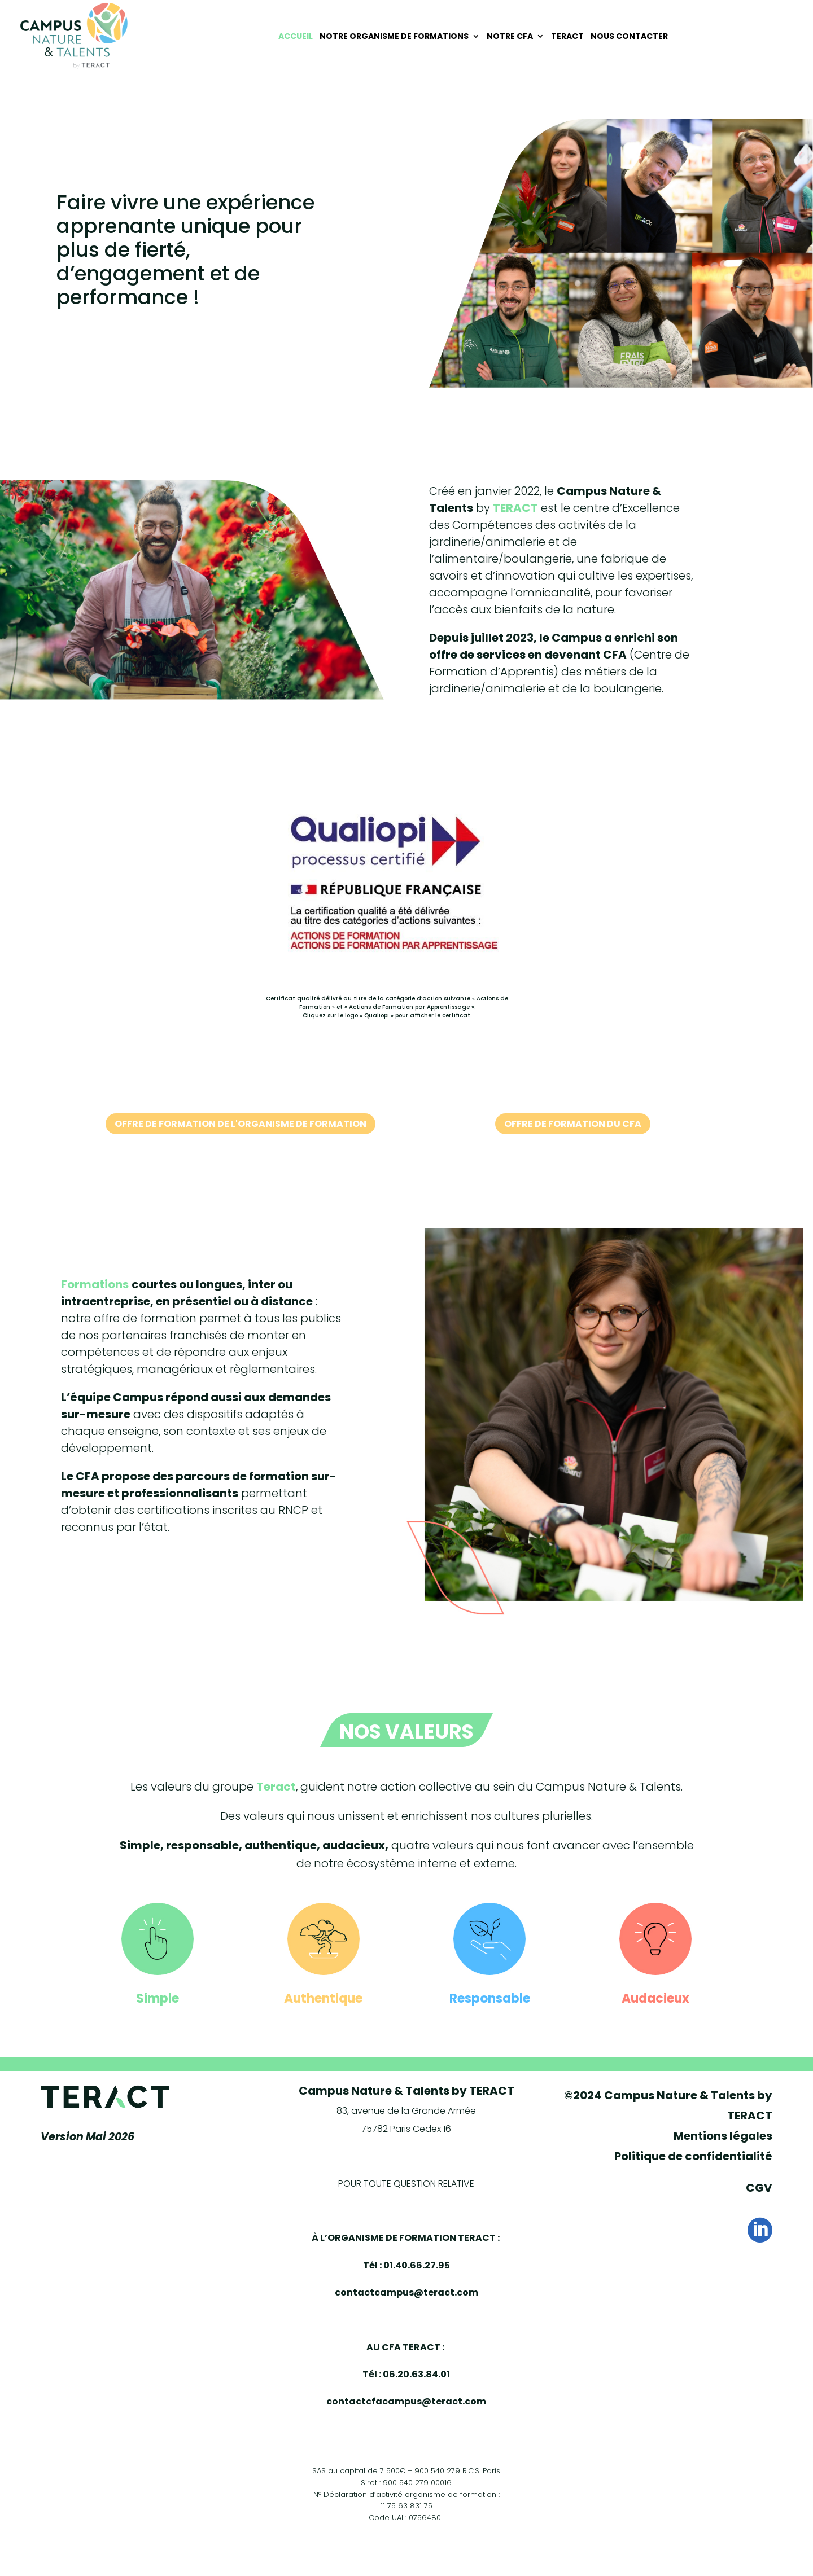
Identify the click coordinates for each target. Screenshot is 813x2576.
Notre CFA (510, 36)
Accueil (295, 36)
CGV (759, 2188)
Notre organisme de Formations (394, 36)
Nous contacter (629, 36)
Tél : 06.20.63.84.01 (406, 2374)
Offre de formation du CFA (572, 1123)
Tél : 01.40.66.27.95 (406, 2265)
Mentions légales (723, 2136)
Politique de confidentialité (693, 2156)
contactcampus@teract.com (406, 2292)
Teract (567, 36)
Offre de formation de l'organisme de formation (240, 1123)
